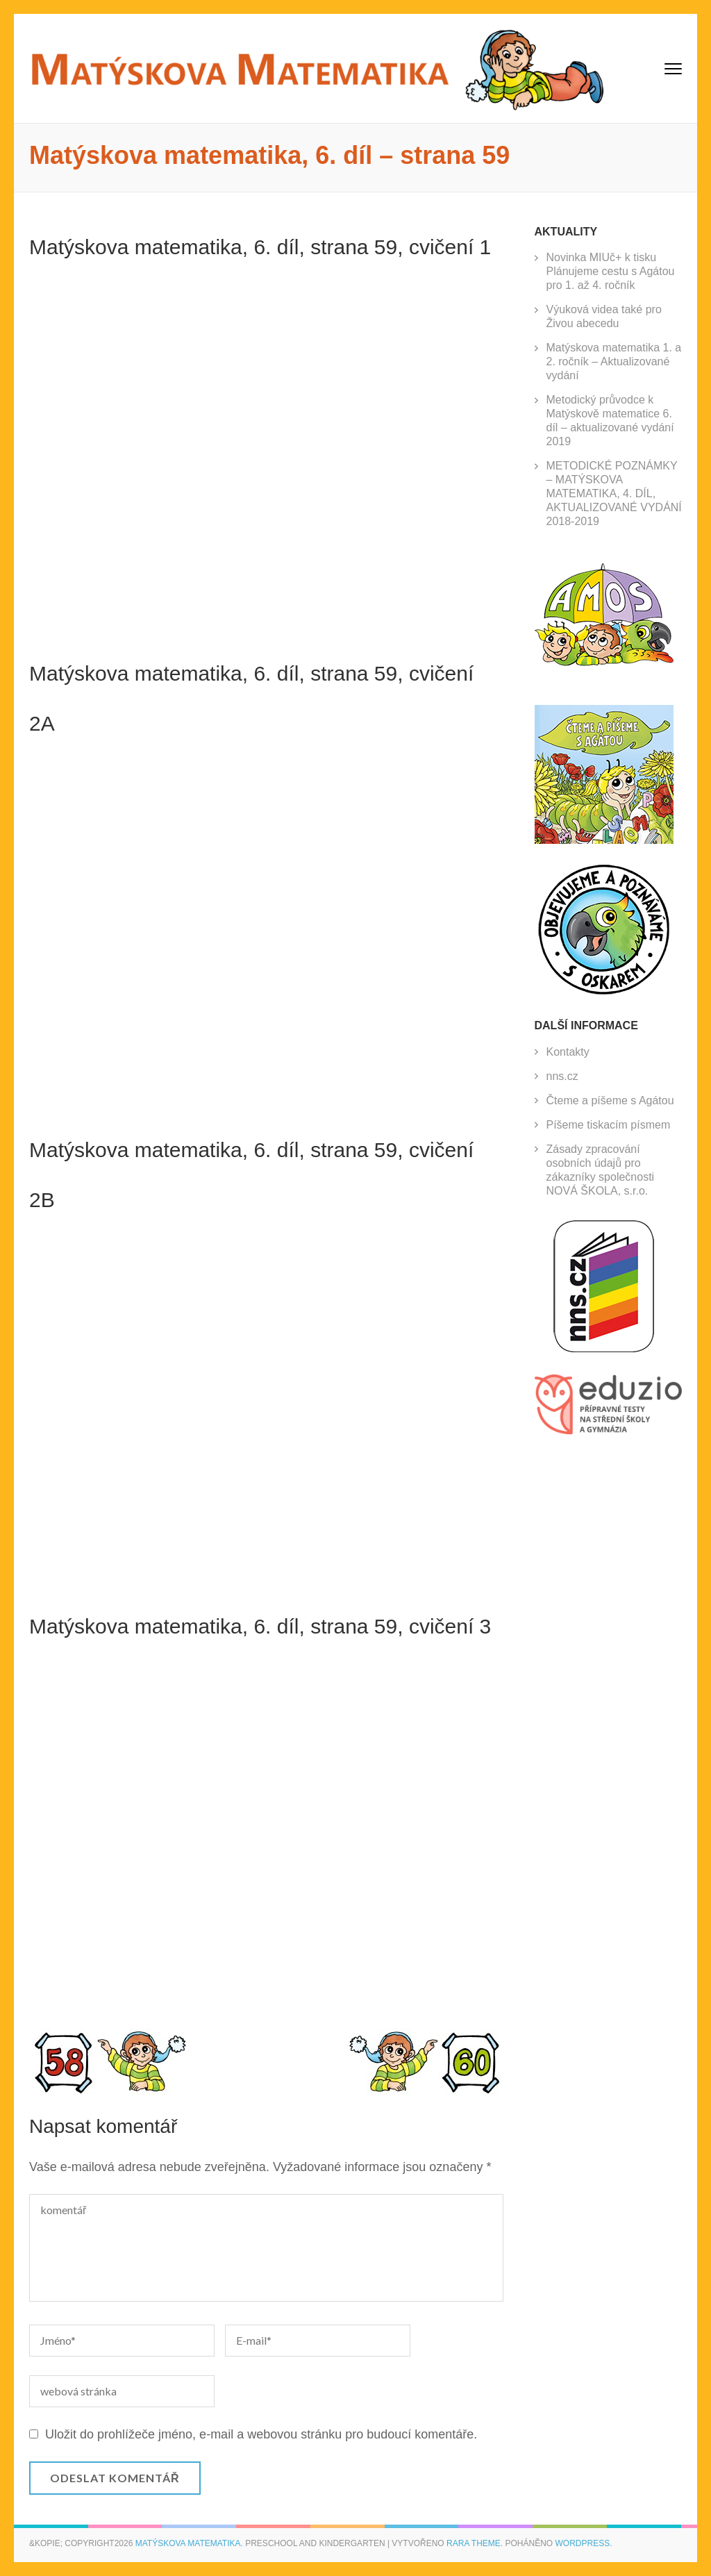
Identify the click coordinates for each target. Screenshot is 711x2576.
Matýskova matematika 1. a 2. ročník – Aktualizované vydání (614, 361)
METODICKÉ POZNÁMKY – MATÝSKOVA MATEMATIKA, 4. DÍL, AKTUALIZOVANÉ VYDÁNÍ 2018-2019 (614, 493)
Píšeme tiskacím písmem (608, 1125)
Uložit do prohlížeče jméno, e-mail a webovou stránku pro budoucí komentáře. (261, 2434)
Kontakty (567, 1052)
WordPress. (583, 2543)
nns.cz (562, 1076)
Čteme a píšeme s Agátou (610, 1100)
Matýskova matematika (188, 2543)
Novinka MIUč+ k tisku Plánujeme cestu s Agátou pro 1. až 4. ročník (610, 271)
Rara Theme (473, 2543)
